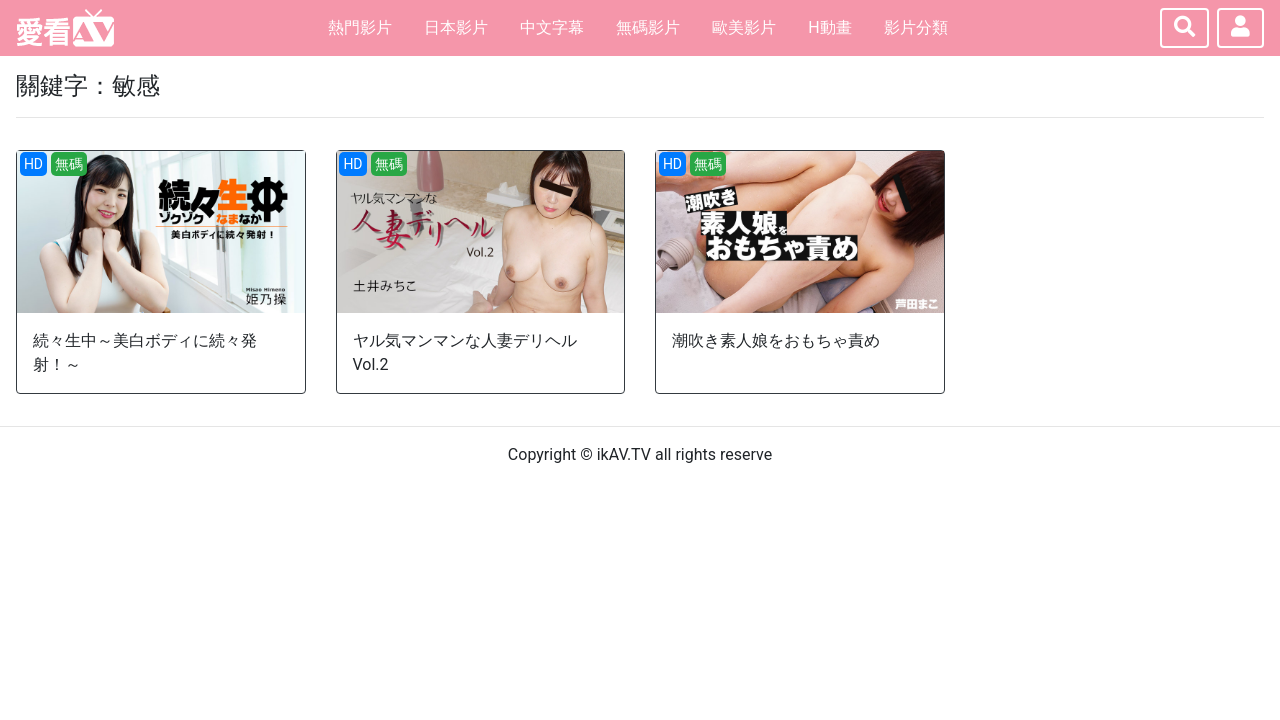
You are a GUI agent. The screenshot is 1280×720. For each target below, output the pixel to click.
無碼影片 (648, 27)
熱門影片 (360, 27)
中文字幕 (552, 27)
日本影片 (456, 27)
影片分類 (916, 27)
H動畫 (829, 27)
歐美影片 (744, 27)
